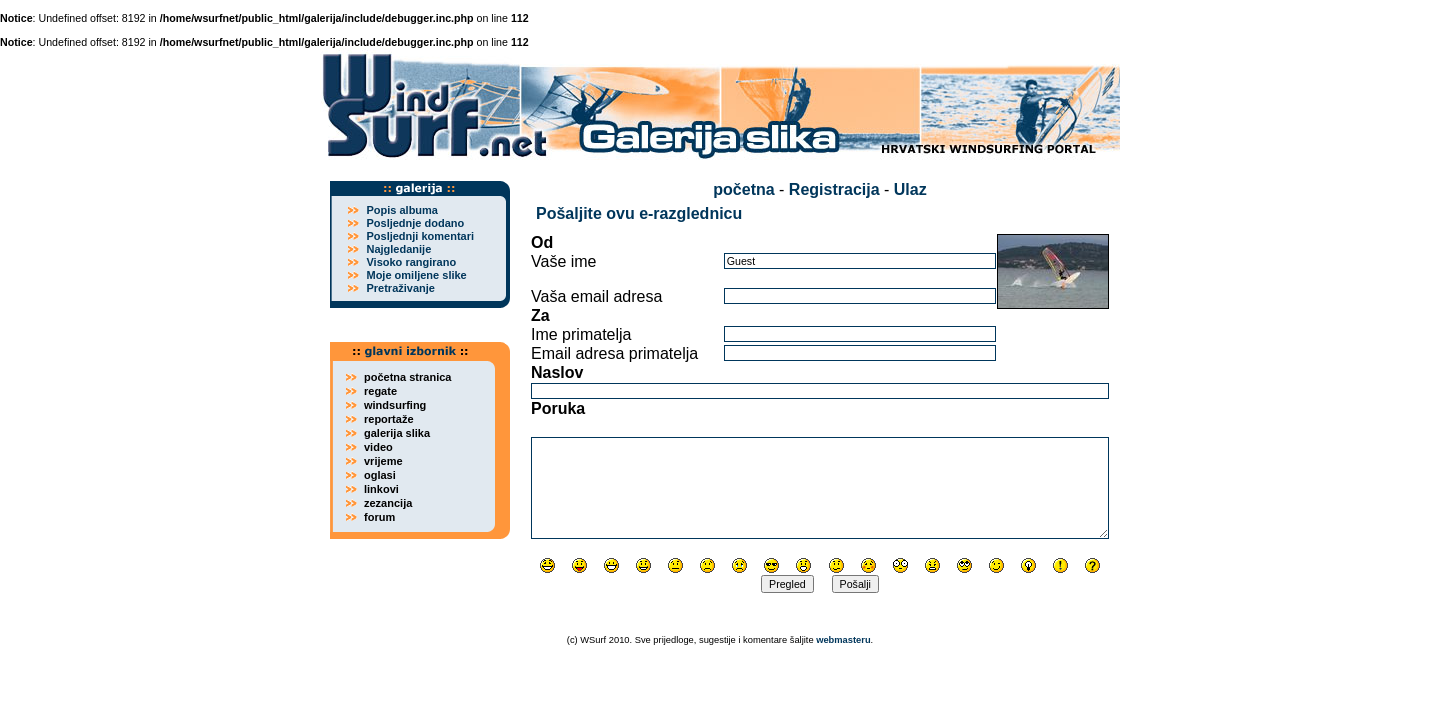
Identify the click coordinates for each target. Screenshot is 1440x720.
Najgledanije (398, 249)
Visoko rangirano (411, 262)
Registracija (834, 189)
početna (743, 189)
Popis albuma (402, 210)
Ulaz (910, 189)
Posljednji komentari (420, 236)
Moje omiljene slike (416, 275)
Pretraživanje (400, 288)
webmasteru (843, 640)
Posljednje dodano (415, 223)
